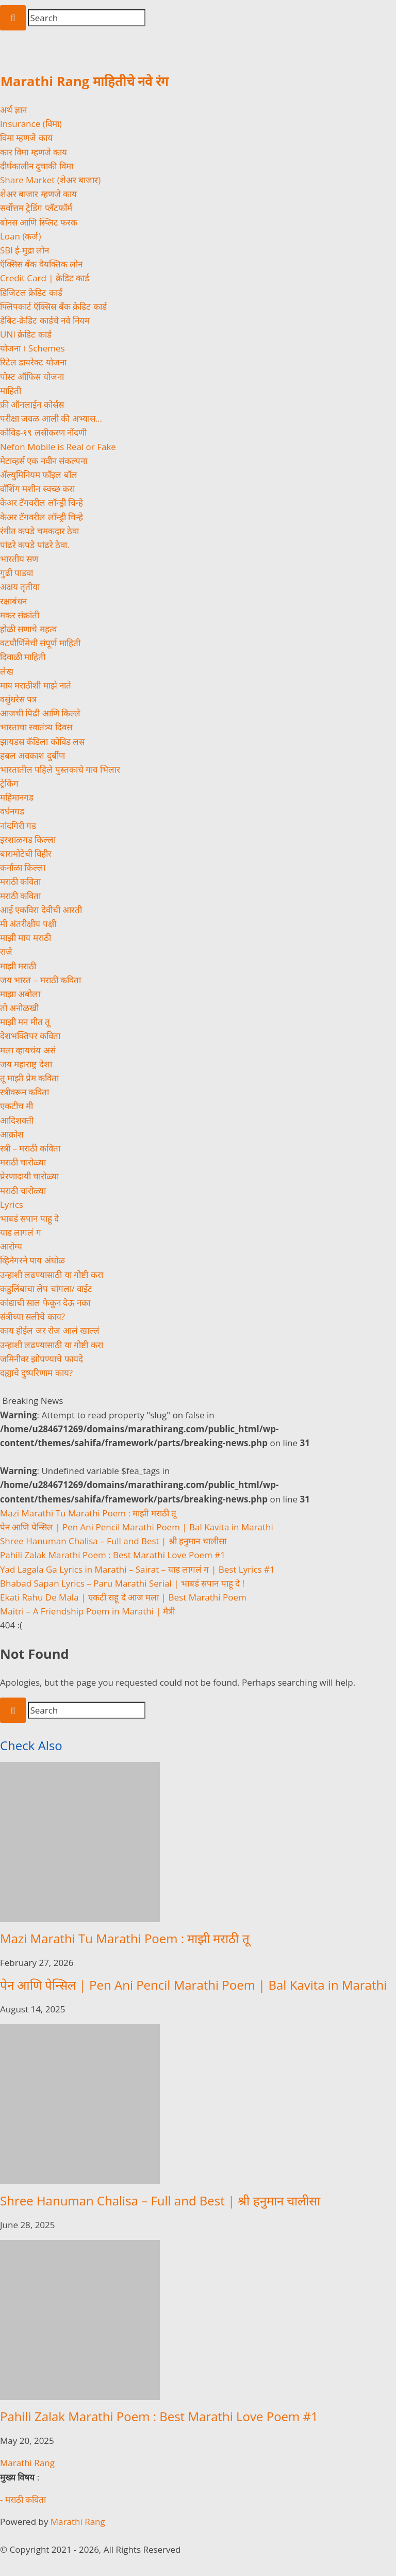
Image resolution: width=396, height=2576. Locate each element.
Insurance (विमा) (31, 124)
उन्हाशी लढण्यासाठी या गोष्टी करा (51, 1275)
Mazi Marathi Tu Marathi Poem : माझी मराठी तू (88, 1513)
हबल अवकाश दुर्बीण (32, 755)
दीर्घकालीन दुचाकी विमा (36, 166)
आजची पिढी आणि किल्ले (40, 713)
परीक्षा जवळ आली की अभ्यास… (51, 418)
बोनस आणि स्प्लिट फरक (38, 222)
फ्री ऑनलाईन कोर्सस (32, 404)
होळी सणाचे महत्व (28, 629)
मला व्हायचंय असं (28, 1050)
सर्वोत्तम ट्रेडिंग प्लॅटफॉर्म (36, 208)
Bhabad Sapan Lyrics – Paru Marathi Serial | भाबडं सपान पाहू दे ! (122, 1583)
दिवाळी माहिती (22, 657)
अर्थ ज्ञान (13, 110)
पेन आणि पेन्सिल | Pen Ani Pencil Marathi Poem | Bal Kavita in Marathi (136, 1527)
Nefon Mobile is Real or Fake (58, 447)
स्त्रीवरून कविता (24, 1092)
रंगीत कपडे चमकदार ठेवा (39, 531)
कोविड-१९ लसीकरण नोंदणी (43, 432)
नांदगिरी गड (18, 825)
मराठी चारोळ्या (23, 1162)
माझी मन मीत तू (25, 1022)
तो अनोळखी (19, 1008)
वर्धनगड (12, 811)
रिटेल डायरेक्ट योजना (33, 362)
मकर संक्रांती (19, 615)
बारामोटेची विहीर (26, 853)
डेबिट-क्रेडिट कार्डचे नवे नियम (45, 320)
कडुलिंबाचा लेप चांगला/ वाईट (46, 1288)
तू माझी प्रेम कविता (29, 1078)
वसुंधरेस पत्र (18, 699)
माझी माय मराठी (25, 937)
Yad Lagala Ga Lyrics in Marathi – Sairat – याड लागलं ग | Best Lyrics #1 (137, 1569)
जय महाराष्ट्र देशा (26, 1064)
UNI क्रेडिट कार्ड (26, 334)
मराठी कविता (20, 881)
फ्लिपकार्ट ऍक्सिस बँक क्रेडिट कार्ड (53, 306)
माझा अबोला (20, 994)
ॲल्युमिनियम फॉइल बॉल (38, 475)
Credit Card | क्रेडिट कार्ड (44, 278)
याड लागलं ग (20, 1232)
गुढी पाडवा (16, 573)
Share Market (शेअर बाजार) (50, 180)
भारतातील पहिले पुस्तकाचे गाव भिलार (60, 769)
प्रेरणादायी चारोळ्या (29, 1176)
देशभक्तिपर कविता (30, 1036)
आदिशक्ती (17, 1120)
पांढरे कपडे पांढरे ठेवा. (35, 545)
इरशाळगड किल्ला (28, 839)
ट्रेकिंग (9, 783)
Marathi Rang (27, 2463)
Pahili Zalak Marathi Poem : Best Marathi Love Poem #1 (112, 1555)
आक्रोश (12, 1134)
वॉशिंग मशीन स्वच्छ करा (37, 488)
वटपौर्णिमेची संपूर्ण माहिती (40, 643)
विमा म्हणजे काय (26, 137)
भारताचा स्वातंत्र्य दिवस (36, 727)
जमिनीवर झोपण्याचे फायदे (41, 1359)
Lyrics (11, 1204)
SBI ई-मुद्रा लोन (24, 250)
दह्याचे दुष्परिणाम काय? (36, 1373)
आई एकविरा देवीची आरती (41, 910)
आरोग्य (11, 1246)
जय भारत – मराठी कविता (40, 980)
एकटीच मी (16, 1106)
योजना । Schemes (32, 348)
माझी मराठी (18, 966)
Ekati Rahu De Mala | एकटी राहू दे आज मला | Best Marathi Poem (123, 1597)
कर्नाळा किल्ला (22, 867)
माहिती (10, 390)
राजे (6, 951)
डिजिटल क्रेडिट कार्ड (31, 292)
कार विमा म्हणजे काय (33, 152)
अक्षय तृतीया (20, 587)
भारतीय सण (19, 559)
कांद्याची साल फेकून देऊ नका (45, 1302)
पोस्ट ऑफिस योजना (32, 376)
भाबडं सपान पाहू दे (29, 1218)
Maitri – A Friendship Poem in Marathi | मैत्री (87, 1611)
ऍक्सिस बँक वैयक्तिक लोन (41, 264)
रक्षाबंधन (13, 601)
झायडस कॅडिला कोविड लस (42, 741)
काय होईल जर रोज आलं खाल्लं (50, 1330)
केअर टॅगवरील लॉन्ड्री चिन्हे (41, 502)
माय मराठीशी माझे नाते (35, 685)
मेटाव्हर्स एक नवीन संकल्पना (43, 461)
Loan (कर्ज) (20, 236)
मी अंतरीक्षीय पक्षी (28, 924)
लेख (6, 671)
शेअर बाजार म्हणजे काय (38, 194)
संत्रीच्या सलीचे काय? (32, 1316)
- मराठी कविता (23, 2499)
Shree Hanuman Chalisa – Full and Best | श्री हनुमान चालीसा (113, 1541)
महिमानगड (17, 797)
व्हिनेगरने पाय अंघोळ (32, 1260)
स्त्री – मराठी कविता (30, 1148)
